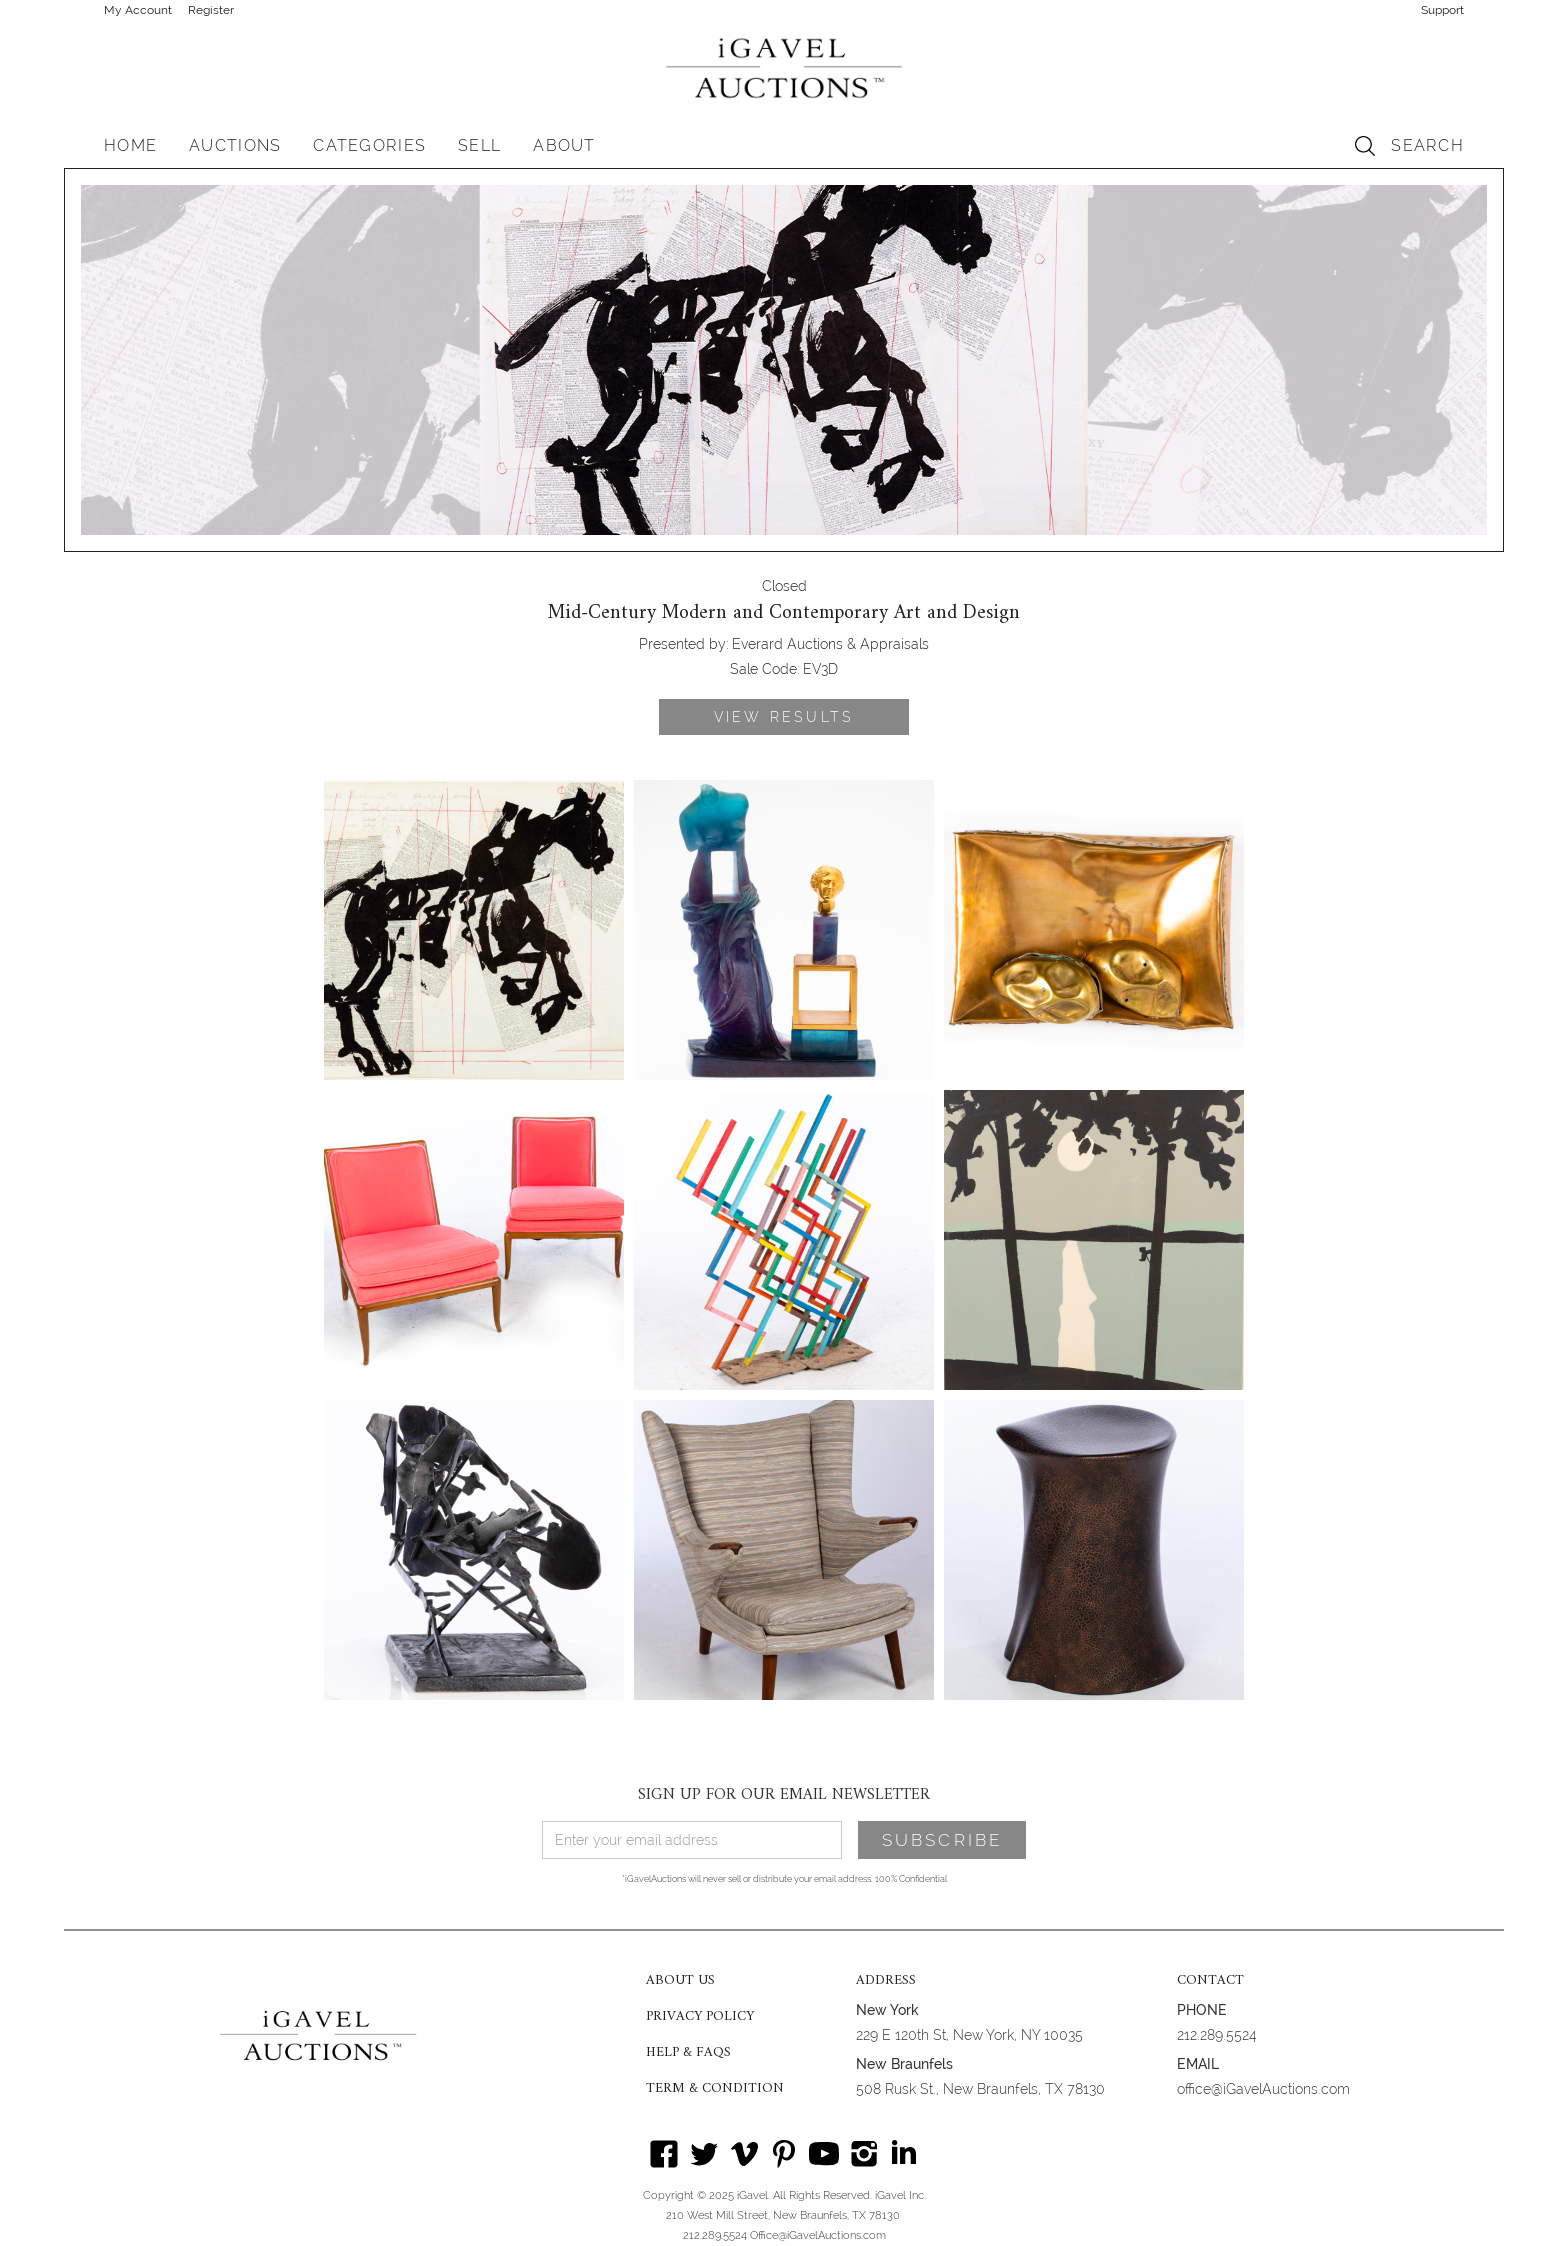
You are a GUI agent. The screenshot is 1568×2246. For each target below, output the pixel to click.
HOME (130, 145)
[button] (235, 146)
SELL (479, 145)
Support (1442, 10)
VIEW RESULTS (784, 717)
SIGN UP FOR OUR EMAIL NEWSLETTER (784, 1795)
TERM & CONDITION (715, 2089)
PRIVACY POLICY (700, 2017)
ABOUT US (680, 1981)
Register (211, 10)
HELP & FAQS (688, 2053)
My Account (138, 10)
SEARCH (1427, 145)
